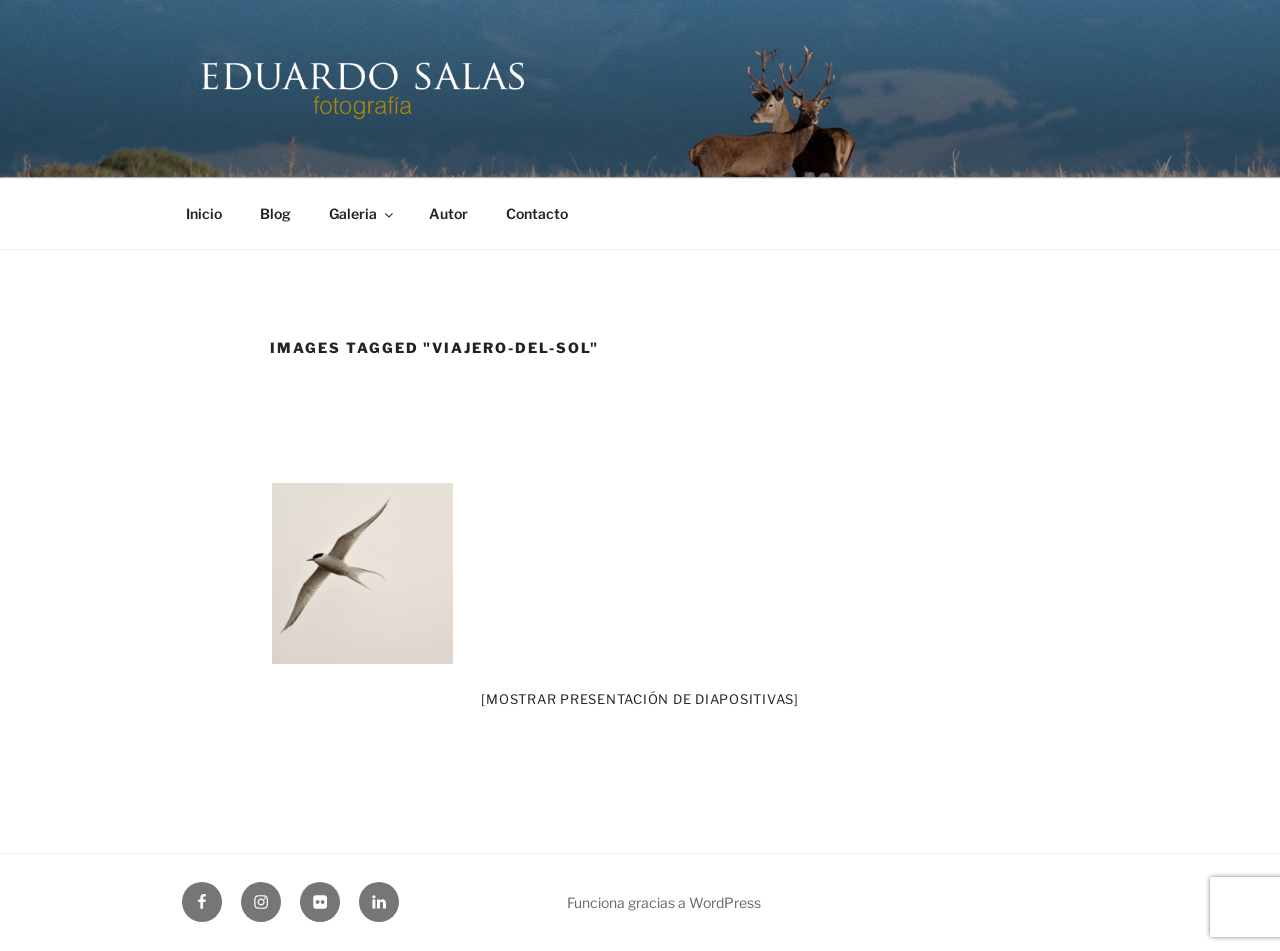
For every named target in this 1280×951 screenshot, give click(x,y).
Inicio (204, 213)
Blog (275, 213)
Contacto (537, 213)
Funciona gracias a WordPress (664, 902)
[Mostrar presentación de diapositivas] (640, 699)
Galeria (362, 213)
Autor (448, 213)
